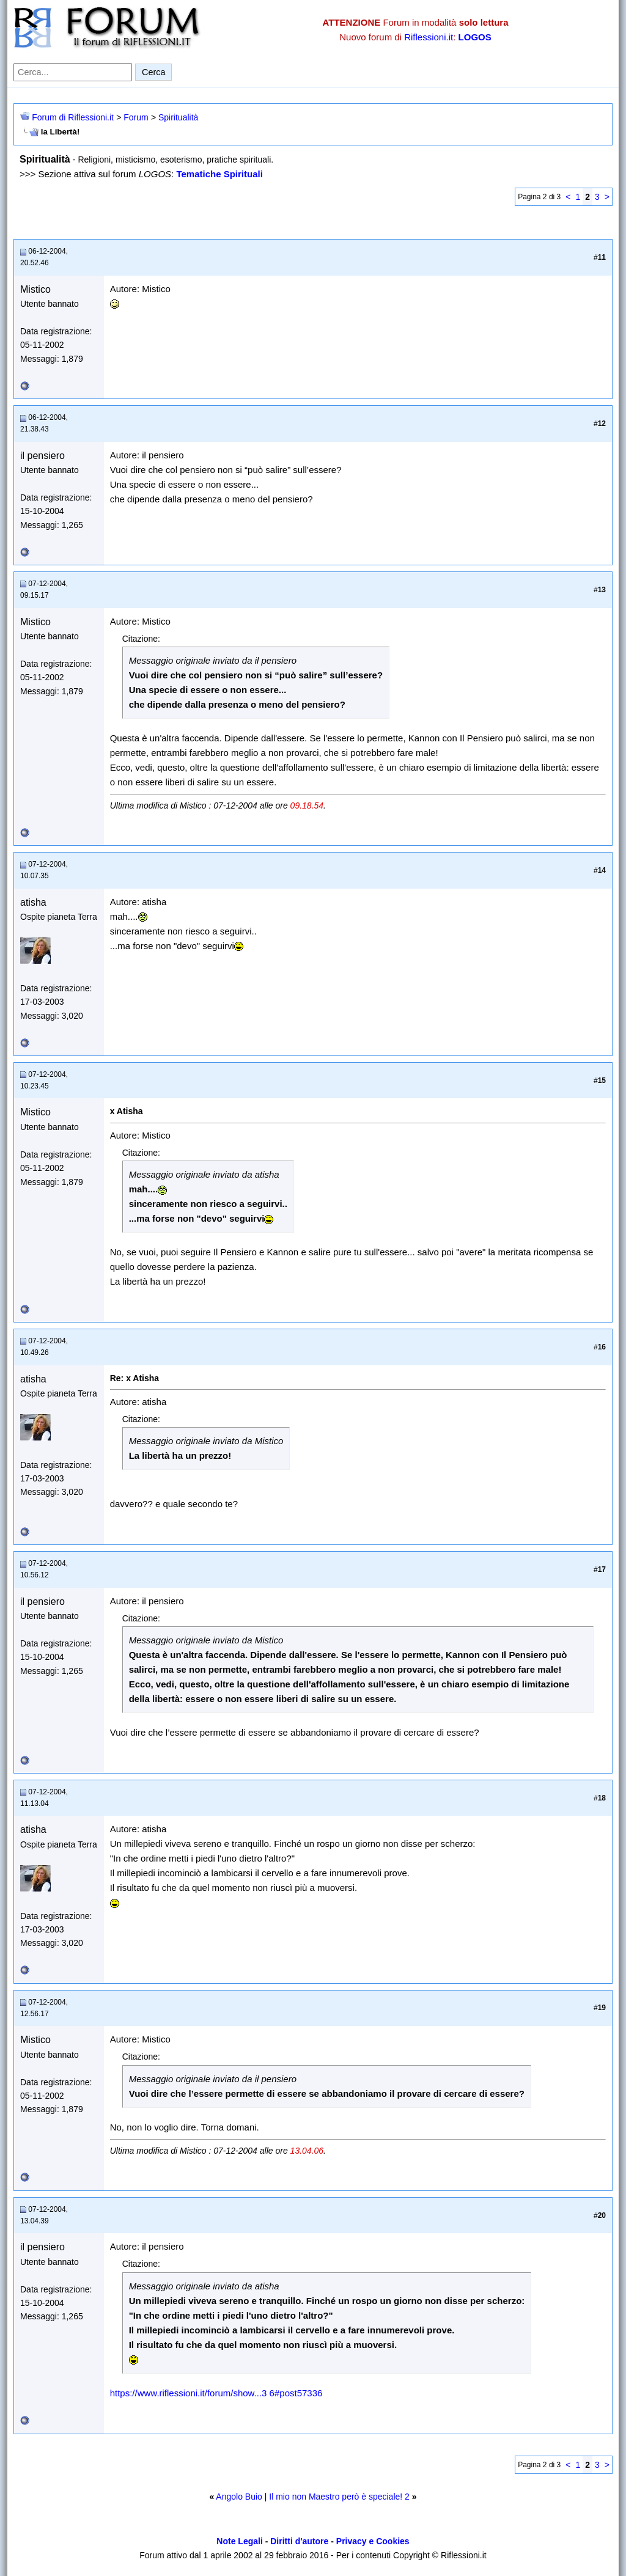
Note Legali (239, 2541)
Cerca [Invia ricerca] (153, 72)
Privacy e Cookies (373, 2541)
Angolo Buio (239, 2496)
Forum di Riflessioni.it (73, 117)
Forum (135, 117)
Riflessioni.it (428, 37)
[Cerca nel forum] (72, 72)
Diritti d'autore (299, 2541)
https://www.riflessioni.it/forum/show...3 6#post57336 (216, 2393)
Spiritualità (178, 117)
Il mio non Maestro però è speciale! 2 (339, 2496)
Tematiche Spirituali (219, 174)
